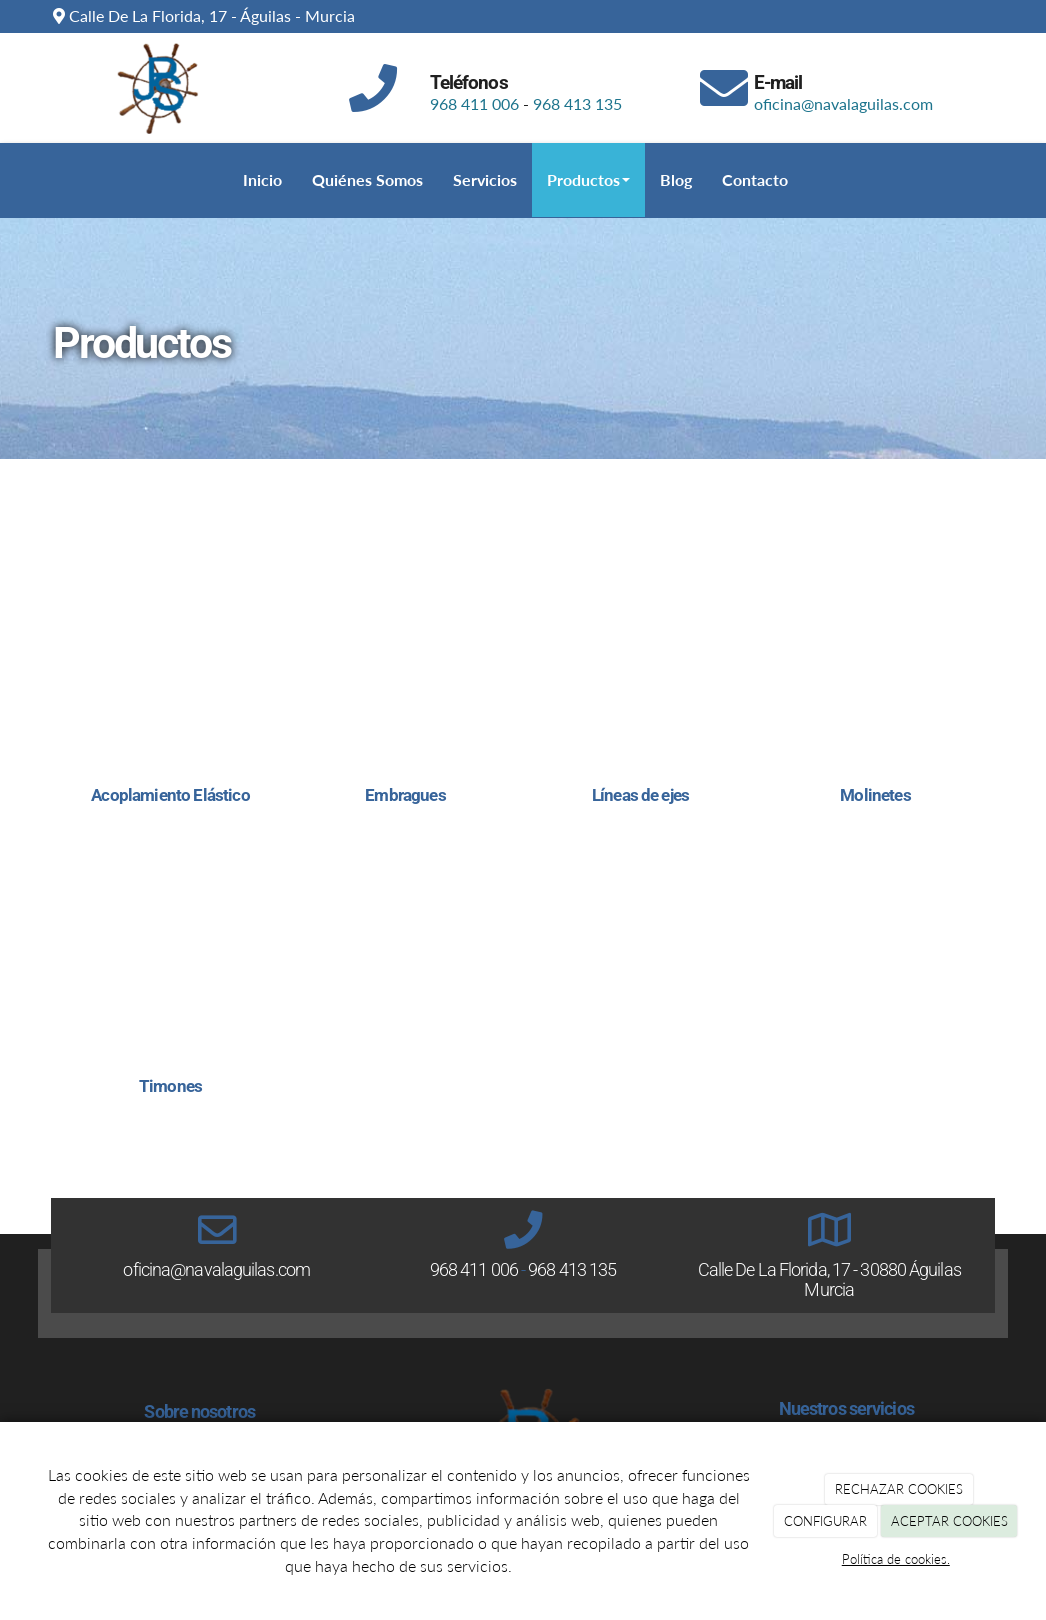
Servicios (485, 179)
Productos (588, 179)
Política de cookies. (896, 1559)
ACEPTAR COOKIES (949, 1521)
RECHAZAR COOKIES (899, 1489)
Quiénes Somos (367, 179)
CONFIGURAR (825, 1521)
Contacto (755, 179)
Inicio (262, 179)
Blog (676, 179)
